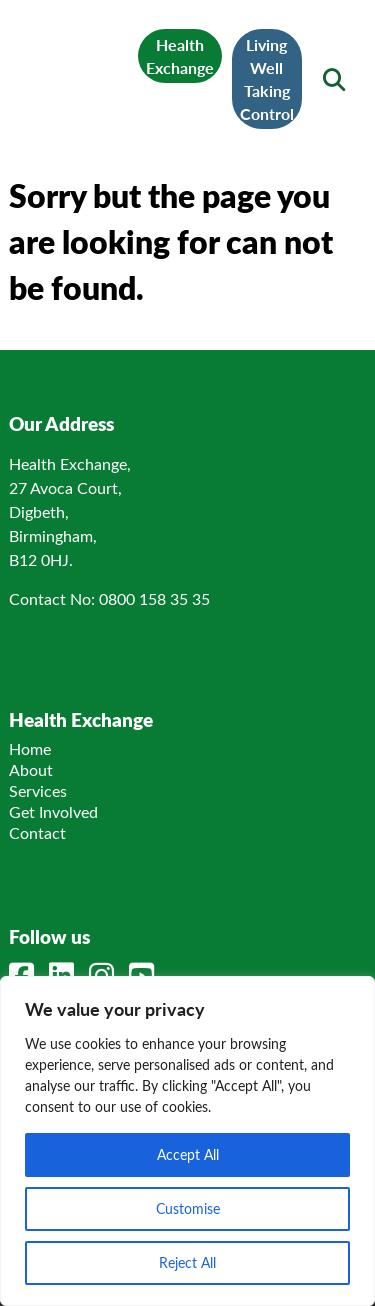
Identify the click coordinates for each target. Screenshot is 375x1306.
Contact (37, 832)
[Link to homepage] (80, 66)
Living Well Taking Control (267, 79)
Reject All (187, 1262)
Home (30, 748)
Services (38, 790)
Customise (188, 1208)
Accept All (188, 1154)
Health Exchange (180, 56)
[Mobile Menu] (41, 67)
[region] (187, 1141)
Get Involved (53, 811)
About (31, 769)
